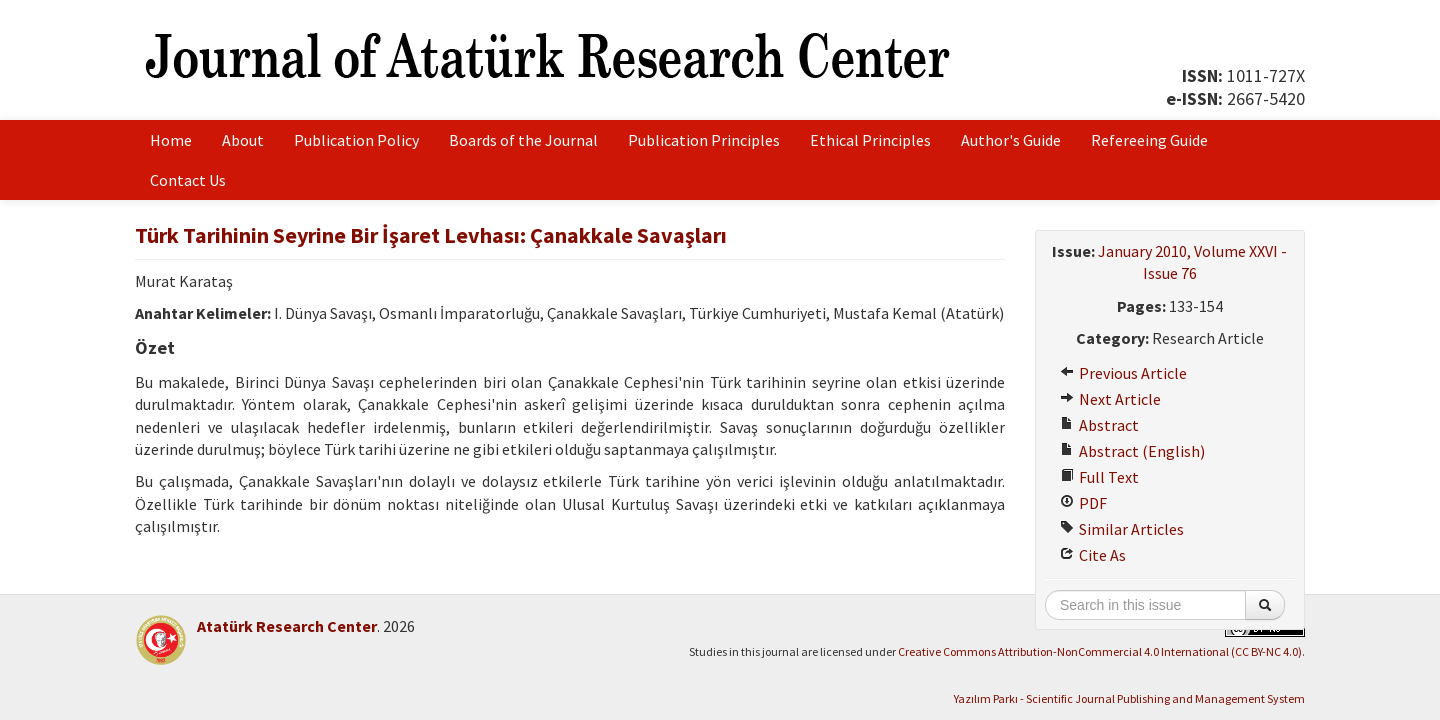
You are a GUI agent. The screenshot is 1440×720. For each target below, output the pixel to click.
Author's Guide (1011, 140)
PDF (1083, 503)
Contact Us (188, 180)
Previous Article (1123, 373)
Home (171, 140)
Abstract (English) (1132, 451)
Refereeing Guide (1149, 140)
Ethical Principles (870, 140)
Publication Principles (704, 140)
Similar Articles (1122, 529)
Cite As (1093, 555)
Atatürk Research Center (287, 626)
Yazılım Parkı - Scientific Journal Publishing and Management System (1129, 698)
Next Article (1110, 399)
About (243, 140)
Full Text (1099, 477)
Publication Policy (356, 140)
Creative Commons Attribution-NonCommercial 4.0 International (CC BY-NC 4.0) (1100, 651)
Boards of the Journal (523, 140)
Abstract (1099, 425)
